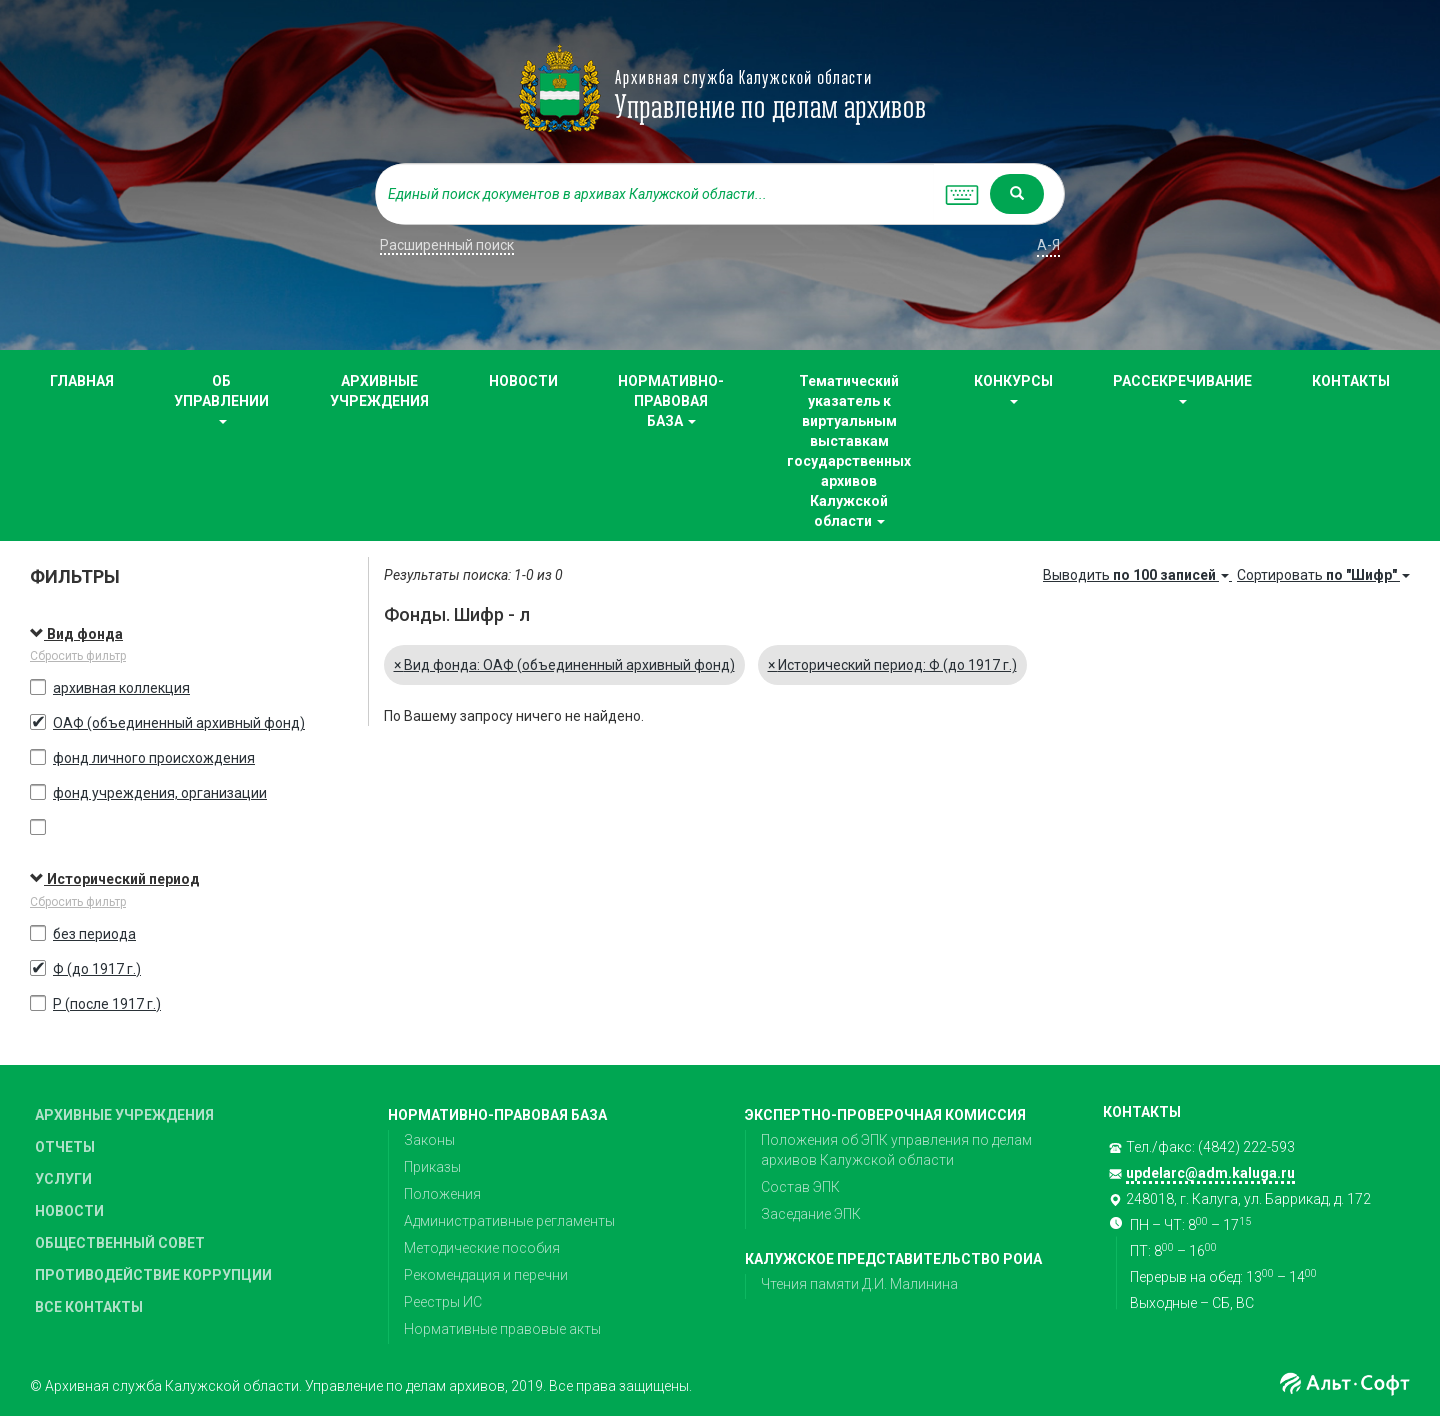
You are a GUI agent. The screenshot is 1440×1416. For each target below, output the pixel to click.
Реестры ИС (443, 1302)
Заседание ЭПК (811, 1214)
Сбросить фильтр (78, 656)
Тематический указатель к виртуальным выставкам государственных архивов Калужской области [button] (849, 451)
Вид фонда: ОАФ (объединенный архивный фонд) (564, 665)
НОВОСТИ (523, 381)
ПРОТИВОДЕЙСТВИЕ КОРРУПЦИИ (153, 1275)
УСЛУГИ (63, 1179)
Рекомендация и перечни (486, 1275)
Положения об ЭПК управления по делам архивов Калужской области (896, 1150)
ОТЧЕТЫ (65, 1147)
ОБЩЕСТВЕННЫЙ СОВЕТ (120, 1243)
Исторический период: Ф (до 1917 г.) (892, 665)
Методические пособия (482, 1248)
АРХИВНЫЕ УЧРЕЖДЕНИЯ (379, 391)
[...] (655, 194)
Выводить (1137, 575)
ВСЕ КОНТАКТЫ (89, 1307)
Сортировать (1323, 575)
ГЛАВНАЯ (82, 381)
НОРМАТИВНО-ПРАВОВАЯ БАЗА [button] (671, 401)
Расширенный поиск (447, 245)
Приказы (432, 1167)
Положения (442, 1194)
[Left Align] (1017, 194)
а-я (1048, 245)
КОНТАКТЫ (1351, 381)
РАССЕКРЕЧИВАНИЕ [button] (1182, 388)
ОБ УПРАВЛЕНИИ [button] (221, 398)
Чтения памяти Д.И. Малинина (859, 1284)
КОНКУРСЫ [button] (1013, 388)
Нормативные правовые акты (502, 1329)
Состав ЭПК (800, 1187)
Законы (429, 1140)
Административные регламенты (509, 1221)
